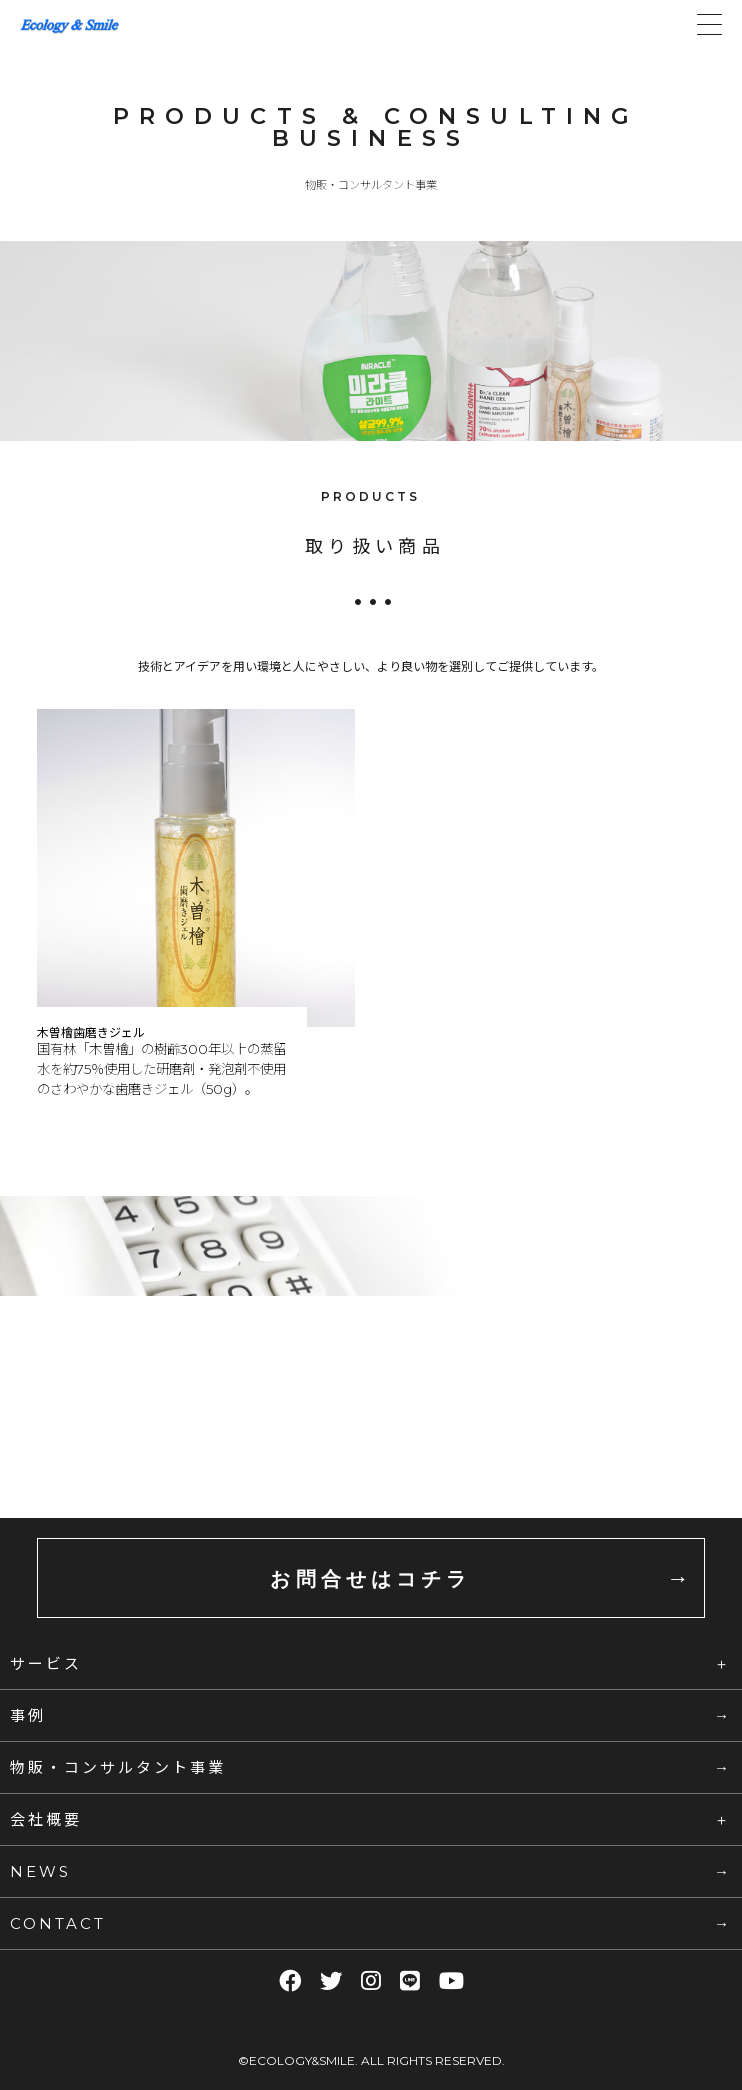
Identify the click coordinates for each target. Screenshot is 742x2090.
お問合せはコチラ (370, 1579)
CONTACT (58, 1923)
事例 (28, 1715)
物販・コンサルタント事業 (118, 1767)
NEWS (40, 1871)
